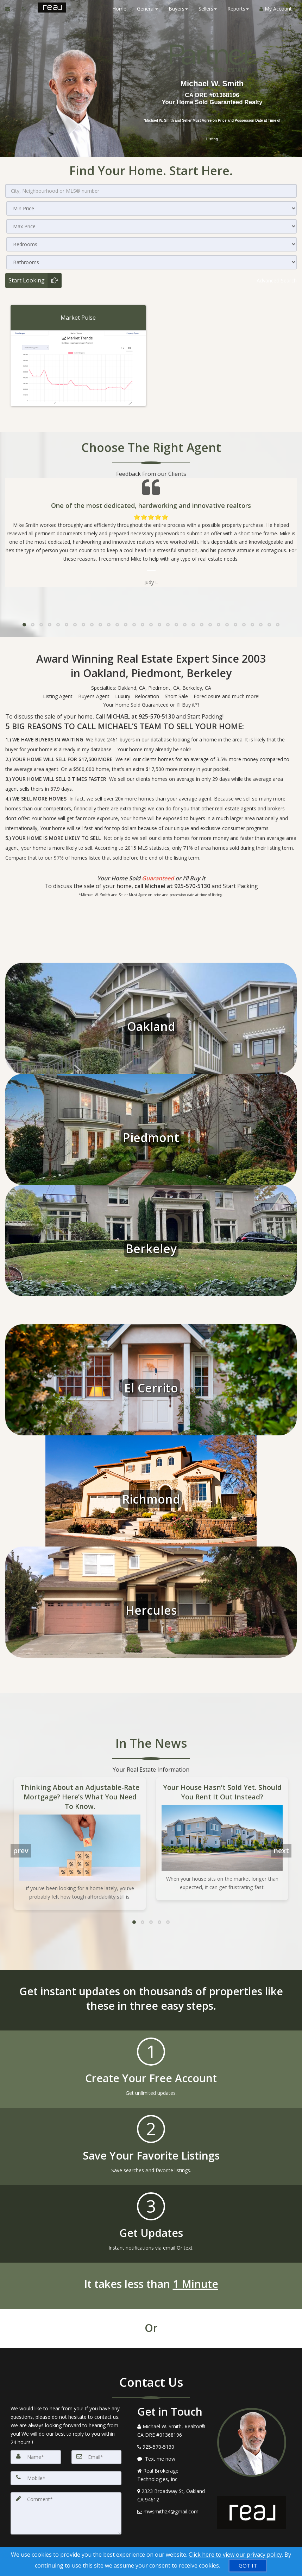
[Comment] (66, 2513)
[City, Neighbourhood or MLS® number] (151, 191)
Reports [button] (237, 8)
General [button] (147, 8)
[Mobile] (66, 2477)
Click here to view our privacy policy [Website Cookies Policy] (235, 2554)
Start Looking (26, 280)
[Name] (36, 2456)
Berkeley (151, 1248)
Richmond (151, 1498)
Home (119, 8)
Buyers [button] (178, 8)
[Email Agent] (11, 9)
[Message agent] (172, 2458)
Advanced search (276, 279)
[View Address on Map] (172, 2494)
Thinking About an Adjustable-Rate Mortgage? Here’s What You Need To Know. (79, 1796)
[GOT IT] (247, 2565)
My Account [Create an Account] (275, 8)
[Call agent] (25, 9)
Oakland (151, 1026)
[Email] (96, 2456)
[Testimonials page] (151, 531)
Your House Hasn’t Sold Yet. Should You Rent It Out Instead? (222, 1791)
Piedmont (151, 1137)
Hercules (151, 1609)
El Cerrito (151, 1387)
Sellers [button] (207, 8)
